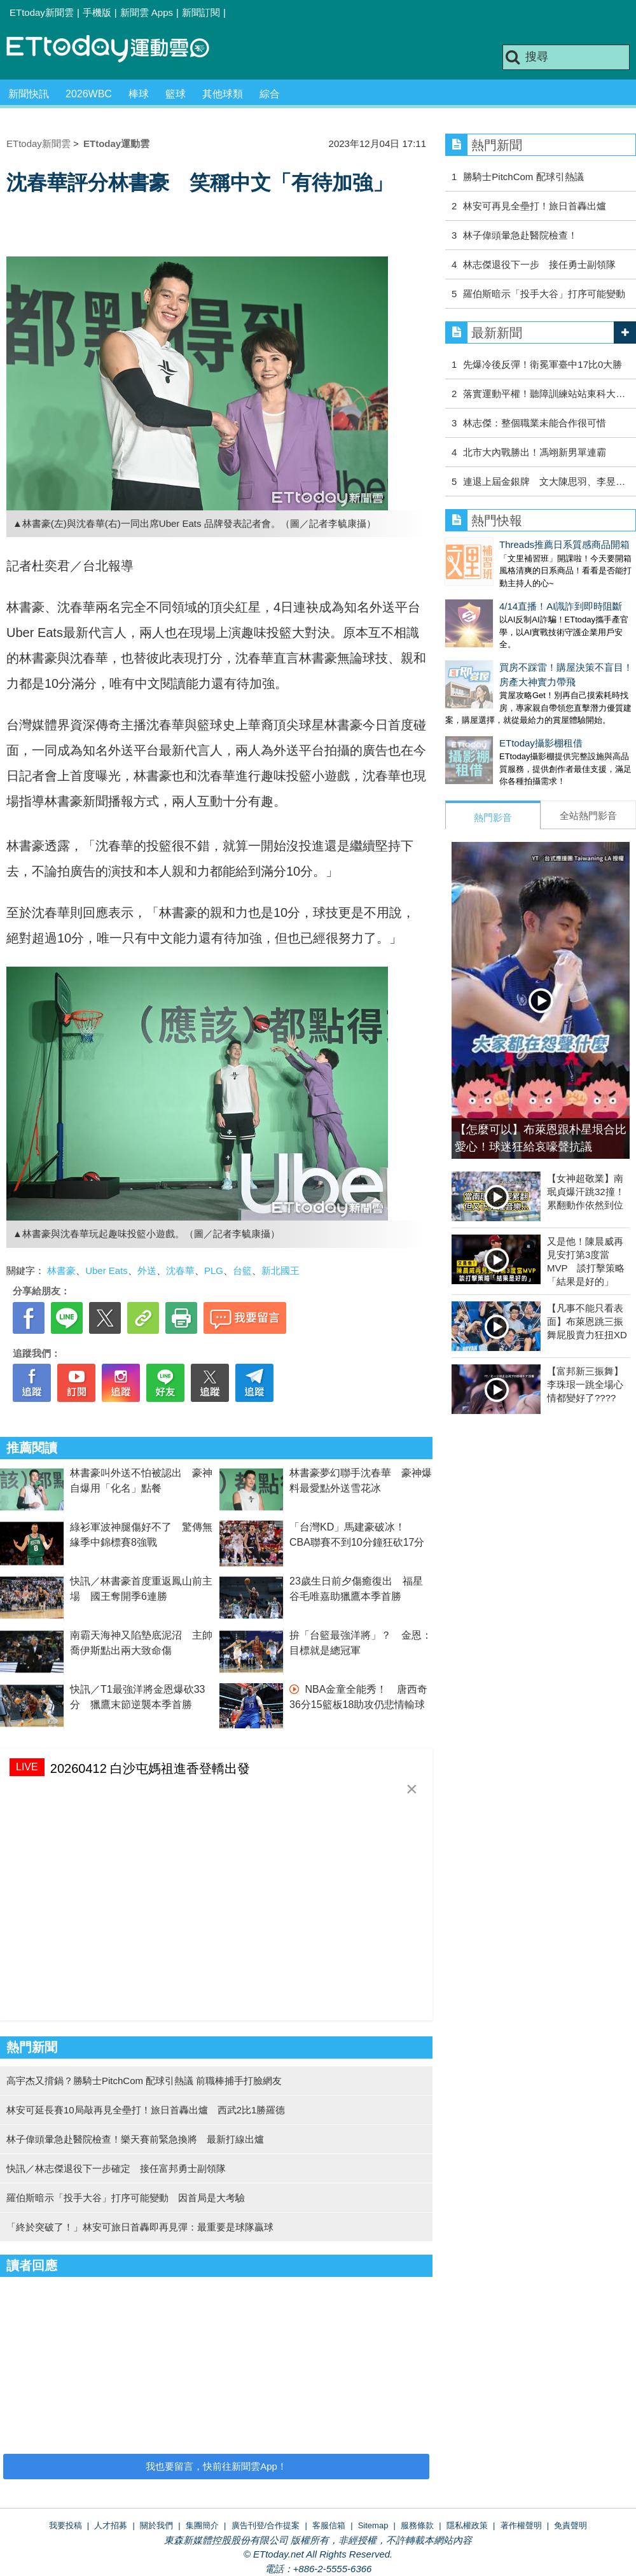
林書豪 (61, 1270)
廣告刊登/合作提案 (266, 2525)
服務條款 (417, 2525)
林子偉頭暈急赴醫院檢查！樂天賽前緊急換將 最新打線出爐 (135, 2139)
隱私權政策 (467, 2525)
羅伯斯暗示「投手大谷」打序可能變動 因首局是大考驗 (125, 2197)
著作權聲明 (521, 2525)
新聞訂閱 (201, 12)
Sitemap (373, 2525)
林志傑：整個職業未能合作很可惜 (534, 422)
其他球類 (222, 93)
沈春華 (180, 1270)
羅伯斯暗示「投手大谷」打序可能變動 (544, 293)
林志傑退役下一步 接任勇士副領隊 (539, 264)
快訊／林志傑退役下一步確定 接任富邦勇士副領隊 (116, 2168)
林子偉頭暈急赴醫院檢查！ (520, 235)
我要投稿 (65, 2525)
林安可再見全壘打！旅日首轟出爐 (534, 205)
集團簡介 (202, 2525)
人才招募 (110, 2525)
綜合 (269, 93)
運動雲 (117, 49)
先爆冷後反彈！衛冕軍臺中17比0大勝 (542, 364)
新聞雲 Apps (146, 12)
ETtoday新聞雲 (42, 12)
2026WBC (89, 93)
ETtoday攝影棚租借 (487, 717)
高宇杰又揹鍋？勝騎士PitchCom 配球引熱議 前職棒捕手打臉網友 (144, 2080)
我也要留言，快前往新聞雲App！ (216, 2466)
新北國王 (280, 1270)
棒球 (138, 93)
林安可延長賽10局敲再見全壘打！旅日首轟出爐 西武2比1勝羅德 (145, 2109)
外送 (146, 1270)
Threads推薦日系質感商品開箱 (510, 544)
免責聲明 (570, 2525)
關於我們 (156, 2525)
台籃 (242, 1270)
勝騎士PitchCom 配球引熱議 (523, 176)
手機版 (97, 12)
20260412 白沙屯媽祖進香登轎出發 (150, 1768)
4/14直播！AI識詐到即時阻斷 (506, 593)
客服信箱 (328, 2525)
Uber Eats (106, 1270)
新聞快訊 (28, 93)
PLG (213, 1270)
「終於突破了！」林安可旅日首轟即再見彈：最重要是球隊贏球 (139, 2227)
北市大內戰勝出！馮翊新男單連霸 (534, 452)
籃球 (175, 93)
